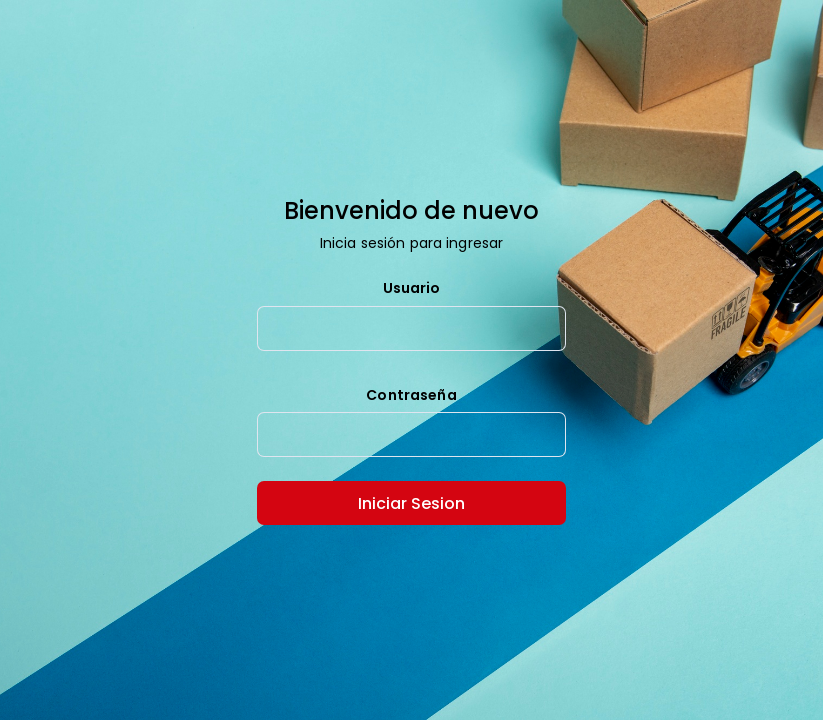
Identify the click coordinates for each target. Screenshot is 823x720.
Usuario (412, 289)
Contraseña (411, 396)
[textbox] (411, 328)
